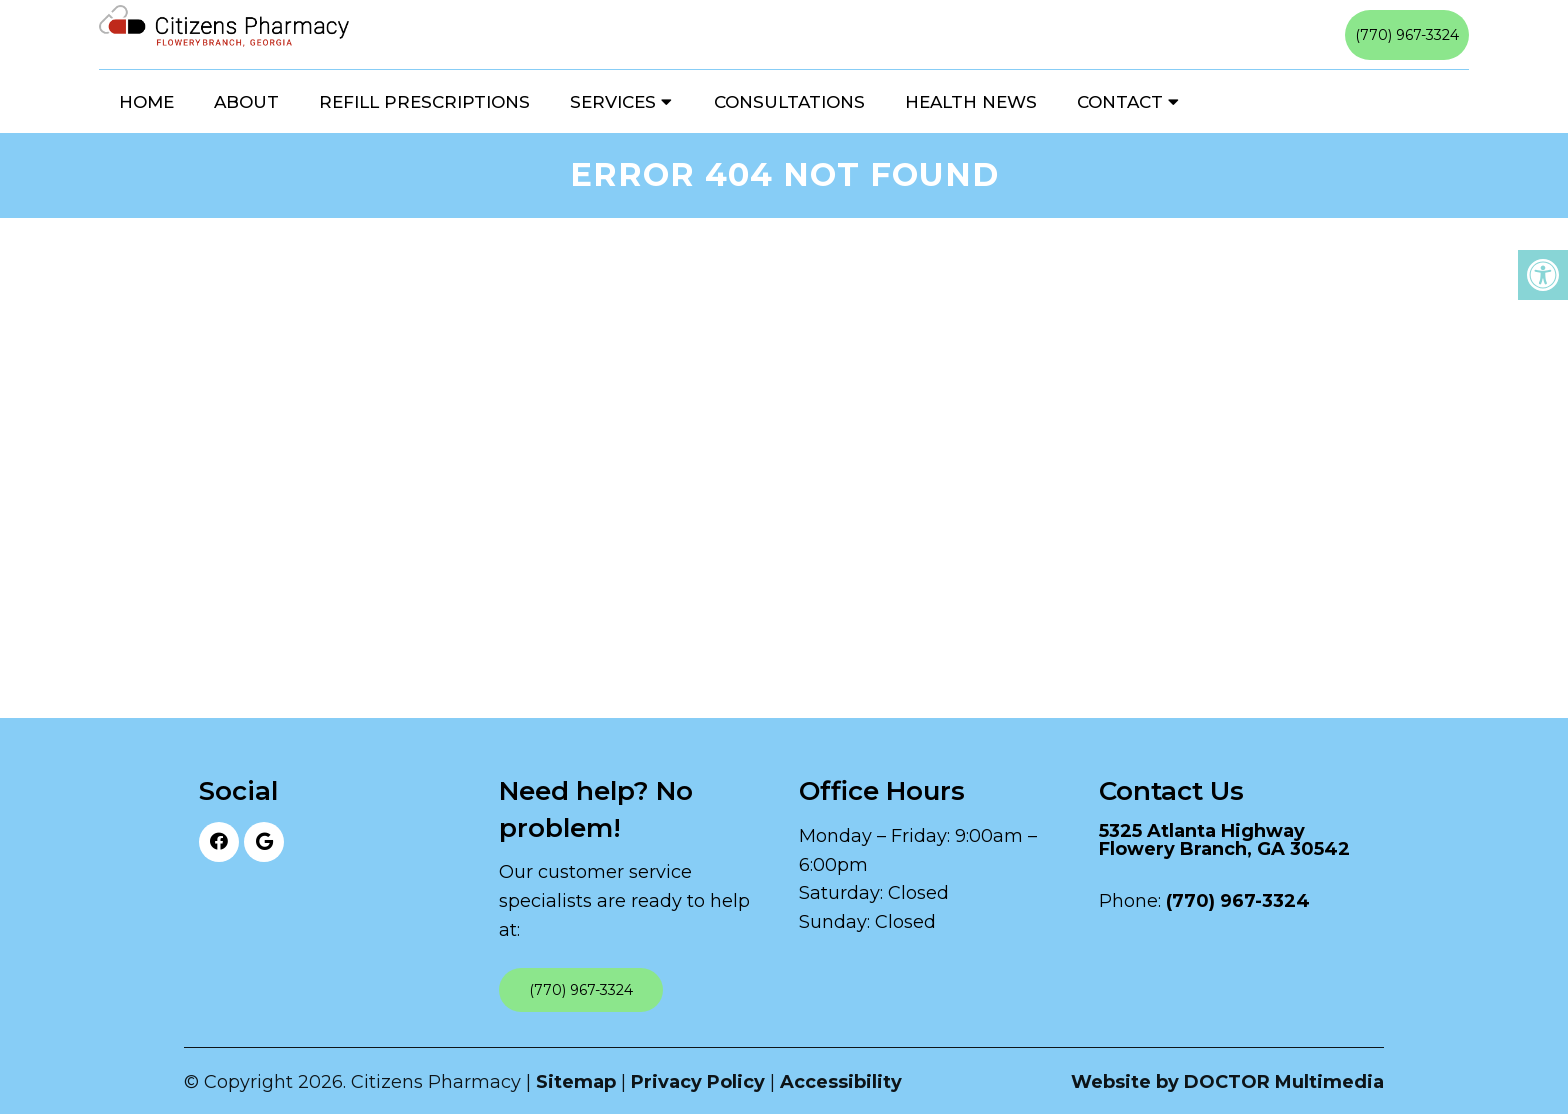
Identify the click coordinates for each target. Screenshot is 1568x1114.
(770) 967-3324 (1407, 35)
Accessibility (841, 1082)
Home (146, 102)
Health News (971, 102)
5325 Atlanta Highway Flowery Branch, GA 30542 (1224, 840)
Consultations (789, 102)
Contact (1120, 102)
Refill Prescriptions (424, 102)
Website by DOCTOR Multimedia (1227, 1082)
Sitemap (576, 1082)
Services (613, 102)
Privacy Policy (698, 1082)
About (246, 102)
